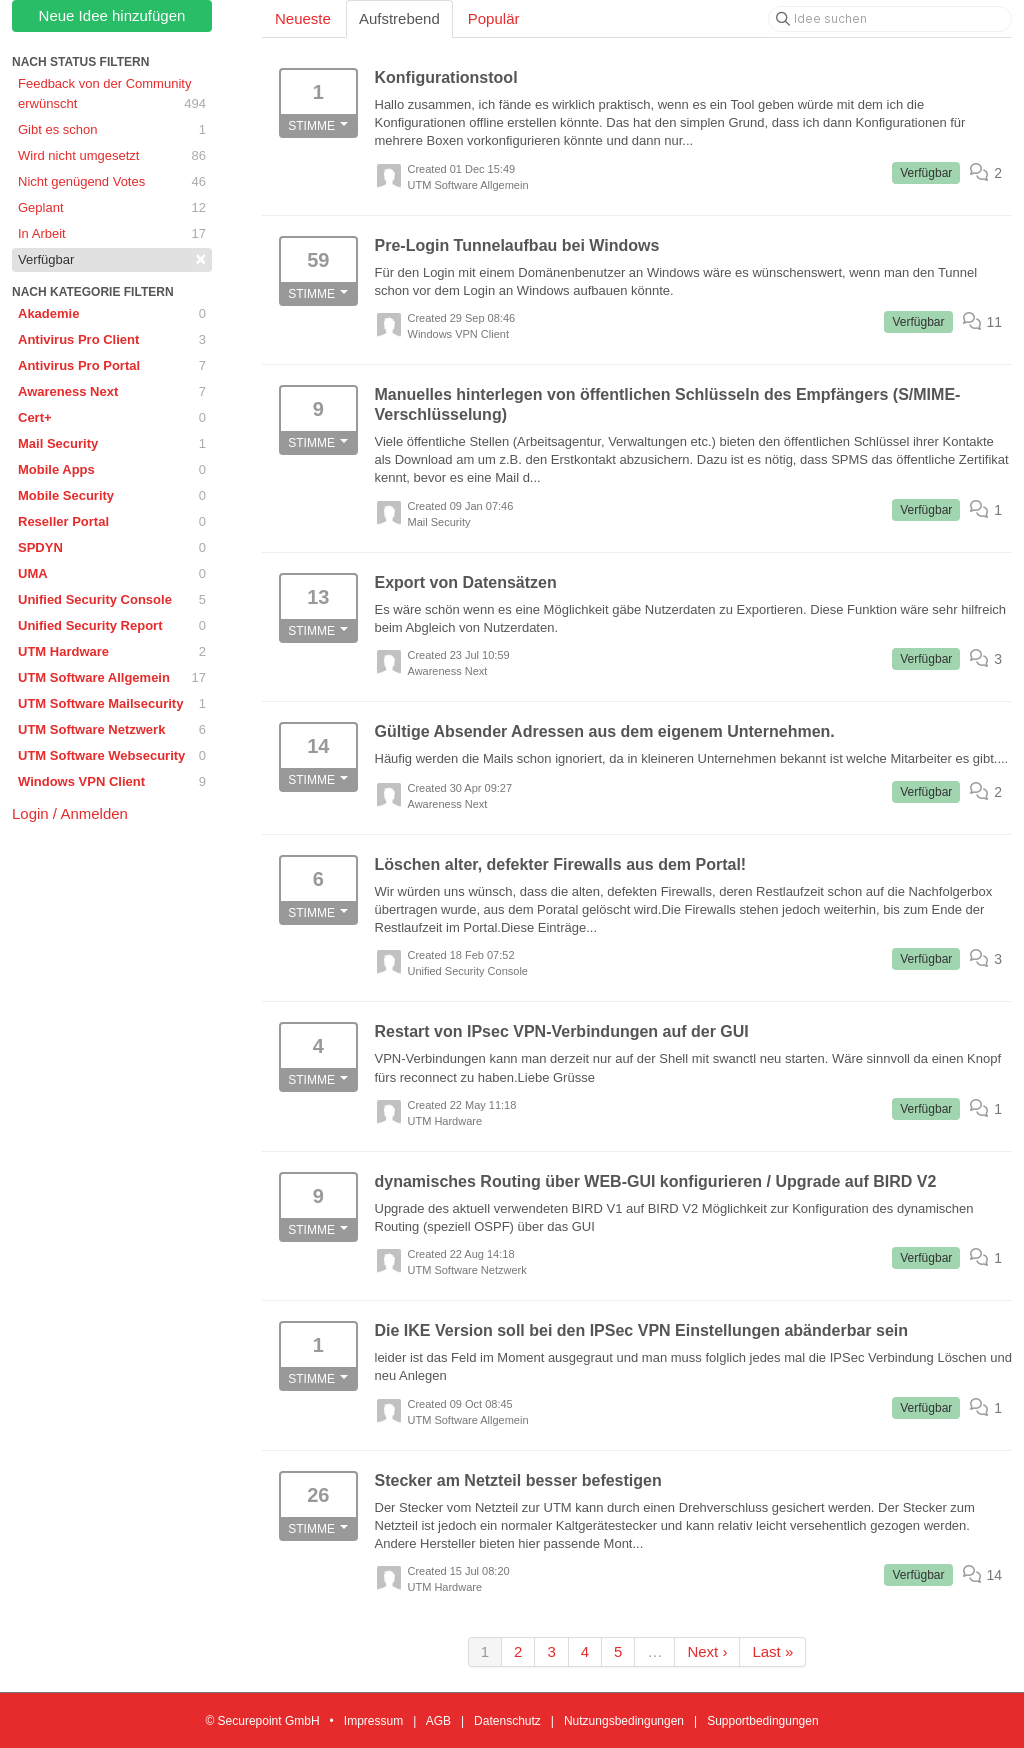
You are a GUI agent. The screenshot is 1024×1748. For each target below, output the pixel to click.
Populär (494, 18)
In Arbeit (112, 234)
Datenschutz (507, 1721)
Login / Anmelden (70, 813)
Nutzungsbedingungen (624, 1721)
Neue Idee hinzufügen (112, 15)
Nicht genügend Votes (112, 182)
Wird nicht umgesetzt (112, 156)
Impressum (373, 1721)
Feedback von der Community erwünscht (112, 95)
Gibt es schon (112, 130)
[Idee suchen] (890, 19)
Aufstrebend (399, 18)
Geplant (112, 208)
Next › (707, 1651)
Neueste (303, 18)
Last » (772, 1651)
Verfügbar (112, 259)
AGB (438, 1721)
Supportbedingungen (762, 1721)
